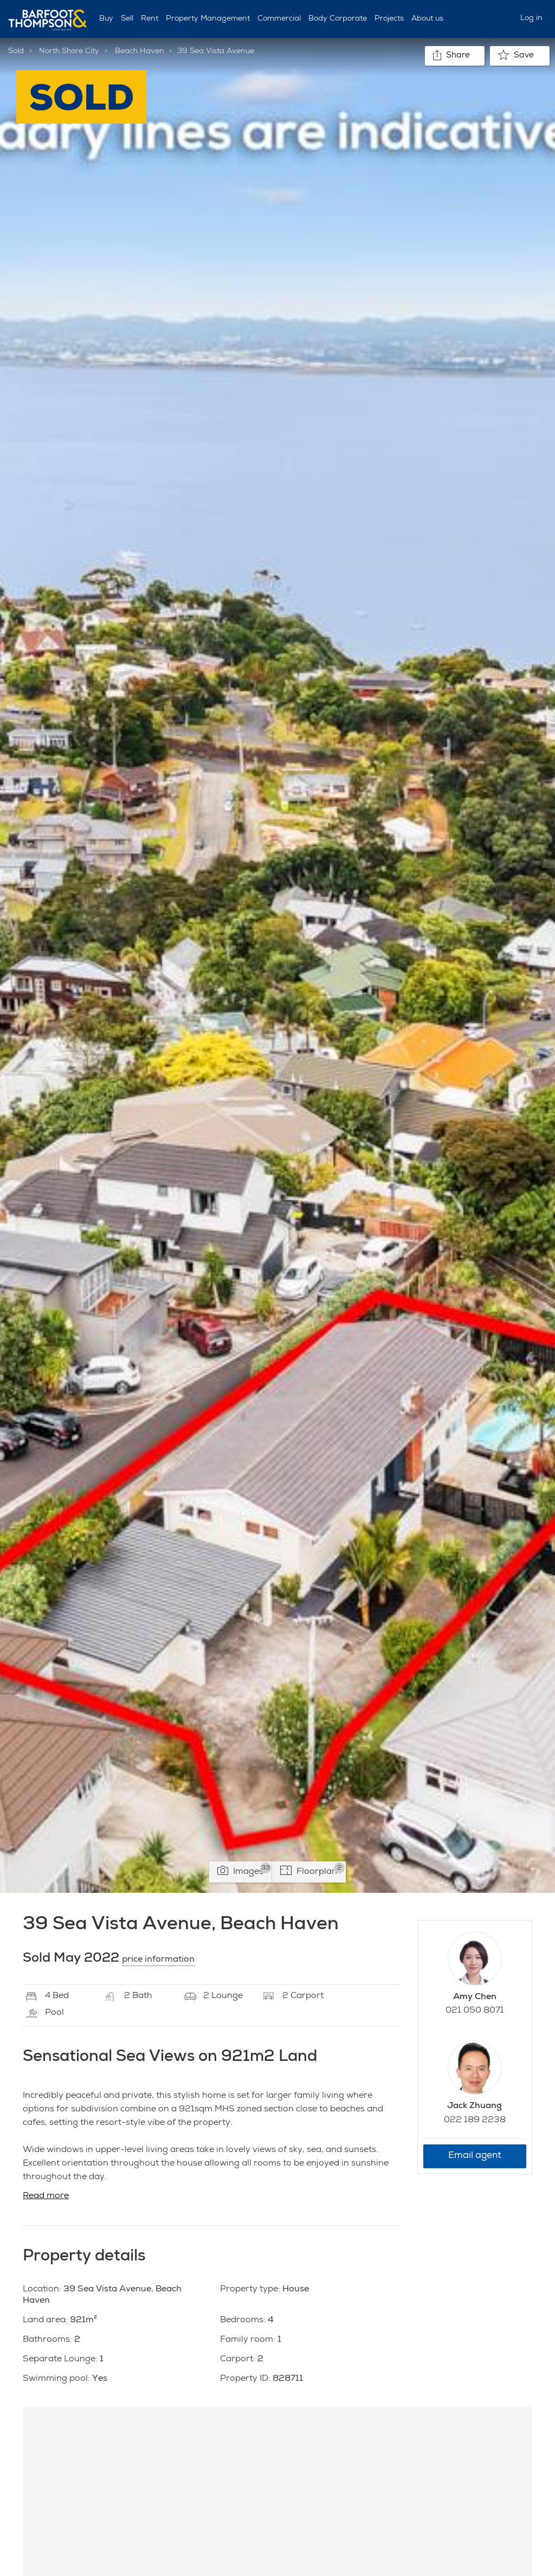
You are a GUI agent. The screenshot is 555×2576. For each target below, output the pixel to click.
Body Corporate (337, 19)
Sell (127, 19)
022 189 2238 (475, 2120)
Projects (389, 19)
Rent (149, 19)
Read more (46, 2196)
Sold (16, 51)
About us (427, 19)
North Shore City (69, 51)
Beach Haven (139, 51)
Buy (106, 19)
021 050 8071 (475, 2011)
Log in (531, 18)
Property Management (208, 19)
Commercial (279, 19)
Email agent (474, 2156)
